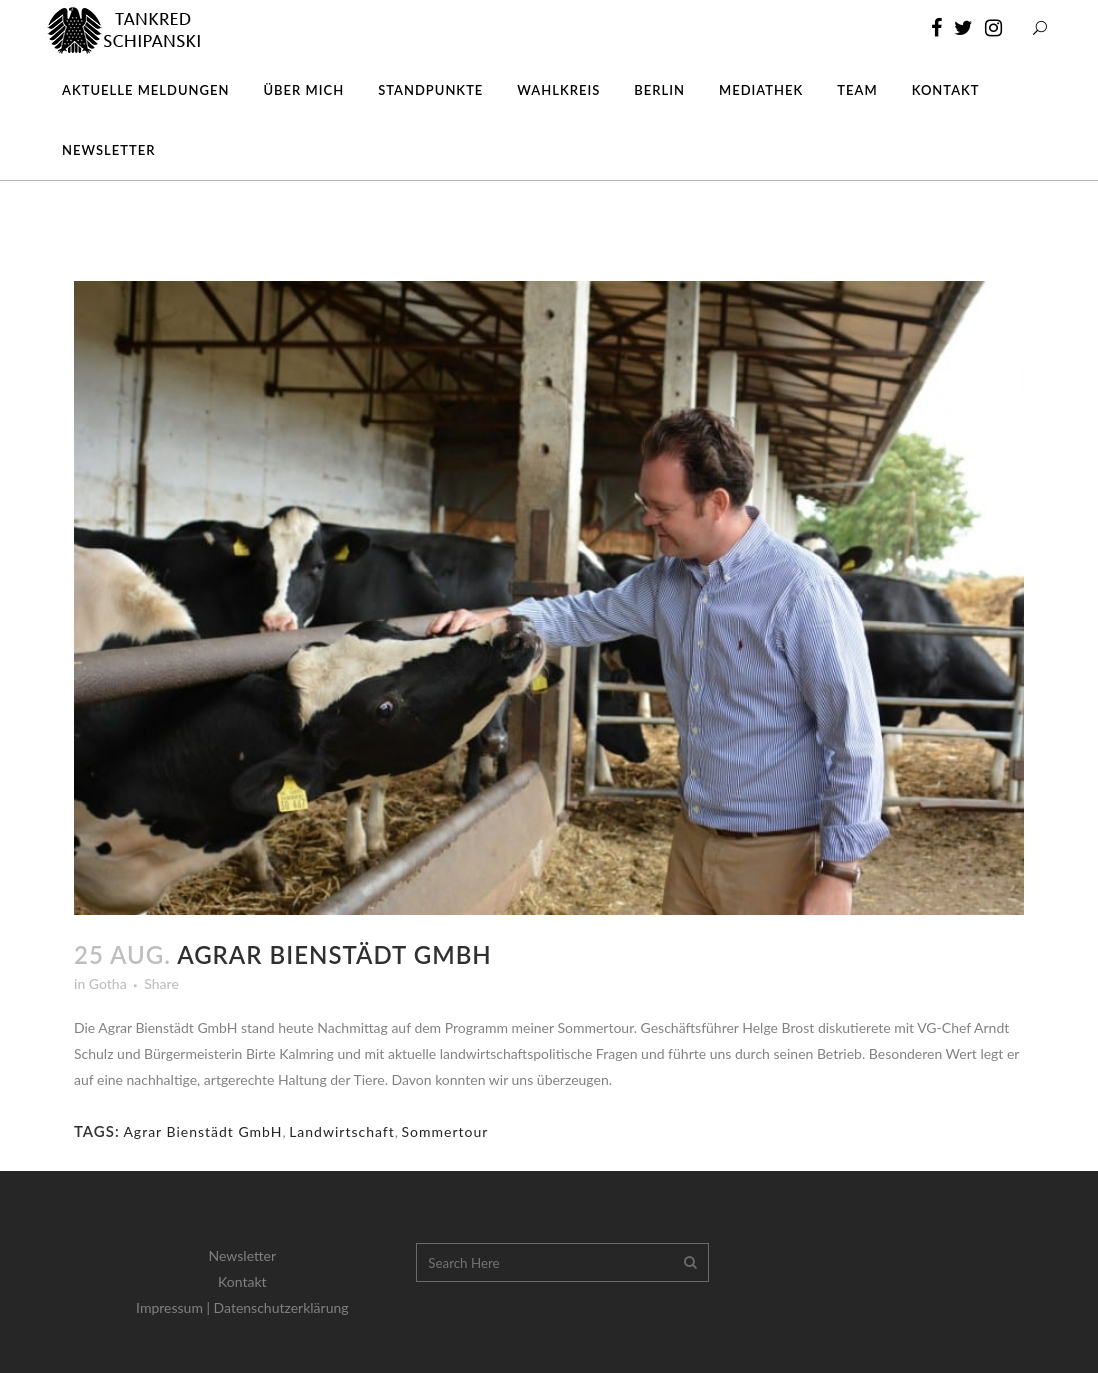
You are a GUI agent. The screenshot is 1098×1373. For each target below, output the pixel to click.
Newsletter (242, 1255)
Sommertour (445, 1131)
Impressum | (175, 1307)
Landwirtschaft (342, 1131)
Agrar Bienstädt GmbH (202, 1131)
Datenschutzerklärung (281, 1307)
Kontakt (242, 1281)
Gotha (108, 983)
